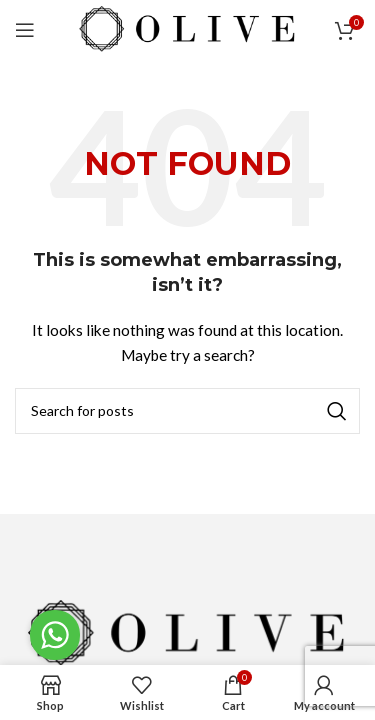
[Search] (187, 411)
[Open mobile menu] (25, 30)
